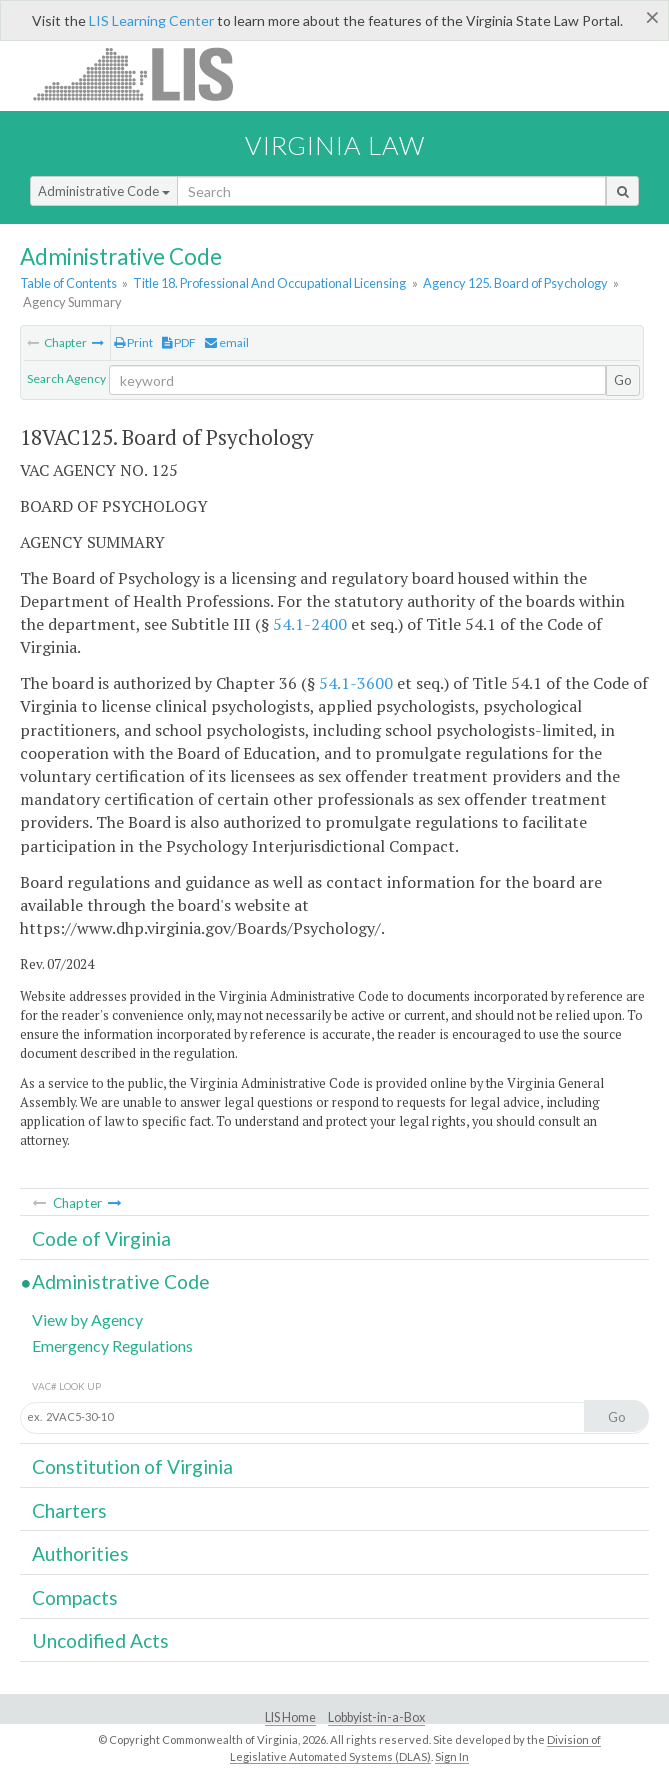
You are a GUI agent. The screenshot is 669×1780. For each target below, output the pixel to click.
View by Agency (87, 1319)
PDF (179, 342)
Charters (69, 1510)
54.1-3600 (356, 683)
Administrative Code (104, 191)
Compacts (75, 1597)
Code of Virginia (101, 1238)
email (227, 342)
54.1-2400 (310, 624)
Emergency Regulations (112, 1345)
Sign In (452, 1756)
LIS (144, 73)
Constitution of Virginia (132, 1466)
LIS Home (290, 1717)
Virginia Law (335, 145)
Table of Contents (68, 283)
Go (623, 380)
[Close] (652, 17)
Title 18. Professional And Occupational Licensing (269, 283)
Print (133, 342)
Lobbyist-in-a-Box (376, 1717)
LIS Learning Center (151, 20)
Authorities (80, 1553)
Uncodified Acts (100, 1640)
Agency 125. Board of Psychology (515, 283)
